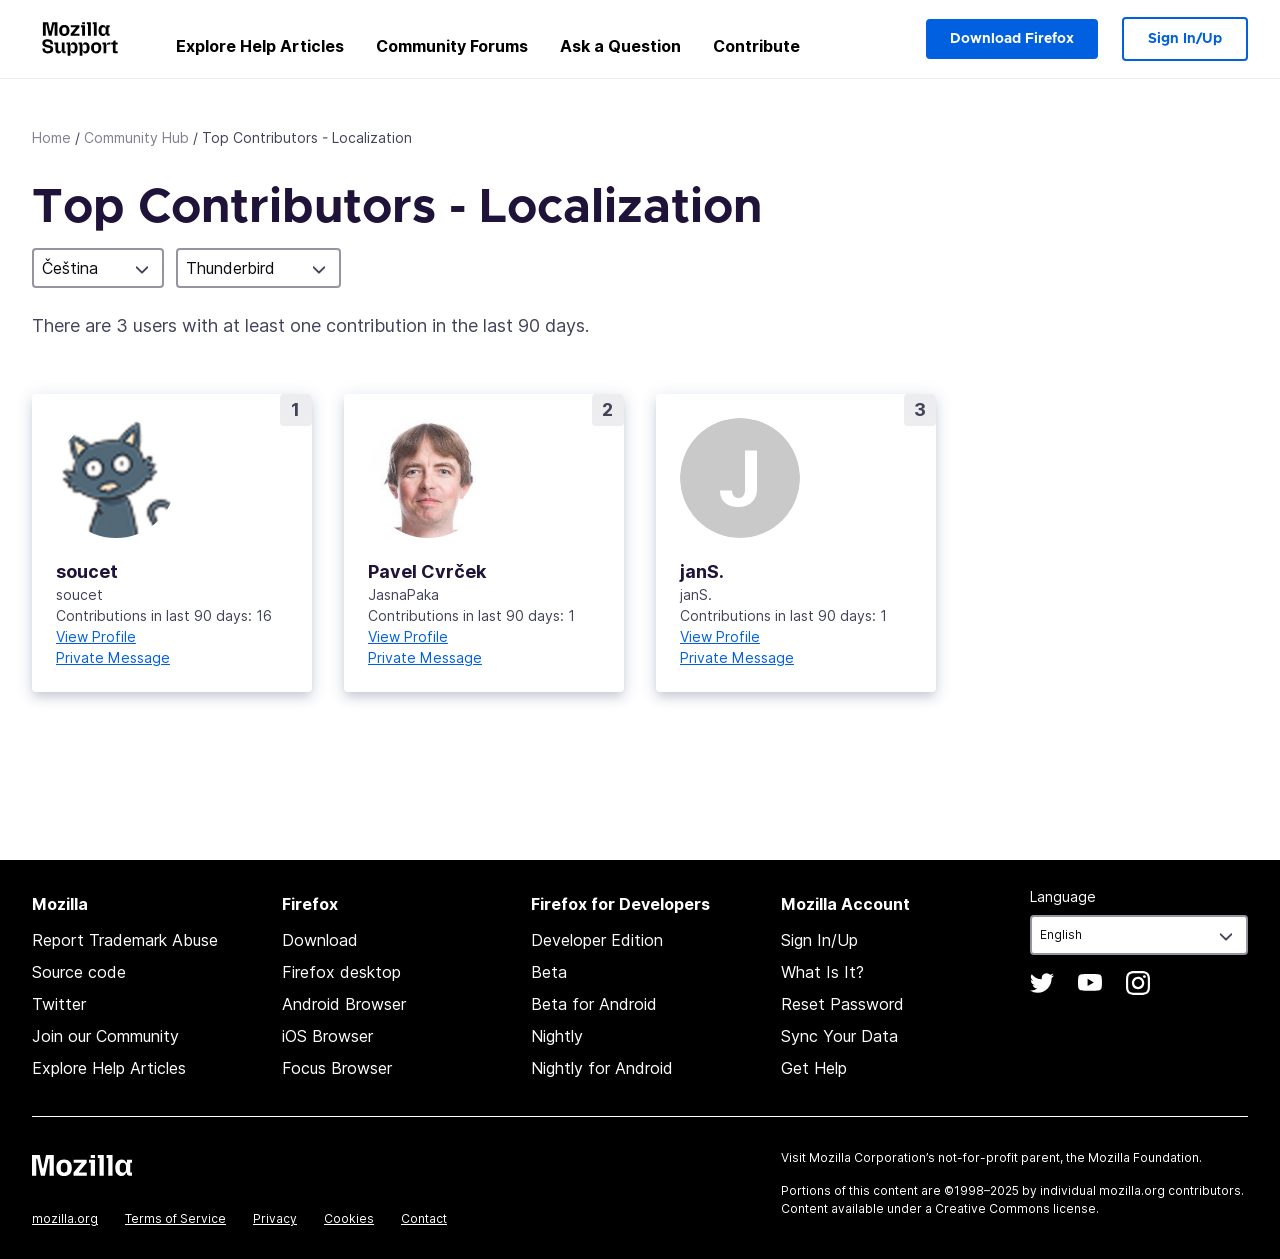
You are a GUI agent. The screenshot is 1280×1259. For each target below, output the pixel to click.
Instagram (1138, 983)
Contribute (756, 46)
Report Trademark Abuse (125, 940)
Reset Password (842, 1004)
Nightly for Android (602, 1068)
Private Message (113, 657)
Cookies (349, 1218)
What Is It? (822, 972)
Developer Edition (597, 940)
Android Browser (344, 1004)
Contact (424, 1218)
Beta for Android (594, 1004)
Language (1063, 896)
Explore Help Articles (260, 46)
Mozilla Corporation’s (872, 1157)
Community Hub (136, 137)
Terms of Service (175, 1218)
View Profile (96, 636)
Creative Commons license (1015, 1208)
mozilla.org (65, 1218)
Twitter (59, 1004)
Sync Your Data (839, 1036)
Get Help (814, 1068)
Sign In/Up (1185, 39)
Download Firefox (1012, 39)
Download (320, 940)
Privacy (275, 1218)
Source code (79, 972)
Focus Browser (337, 1068)
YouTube (1090, 983)
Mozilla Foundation (1143, 1157)
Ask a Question (620, 46)
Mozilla (82, 1165)
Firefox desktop (341, 972)
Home (51, 137)
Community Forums (452, 46)
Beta (549, 972)
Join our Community (105, 1036)
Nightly (557, 1036)
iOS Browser (327, 1036)
